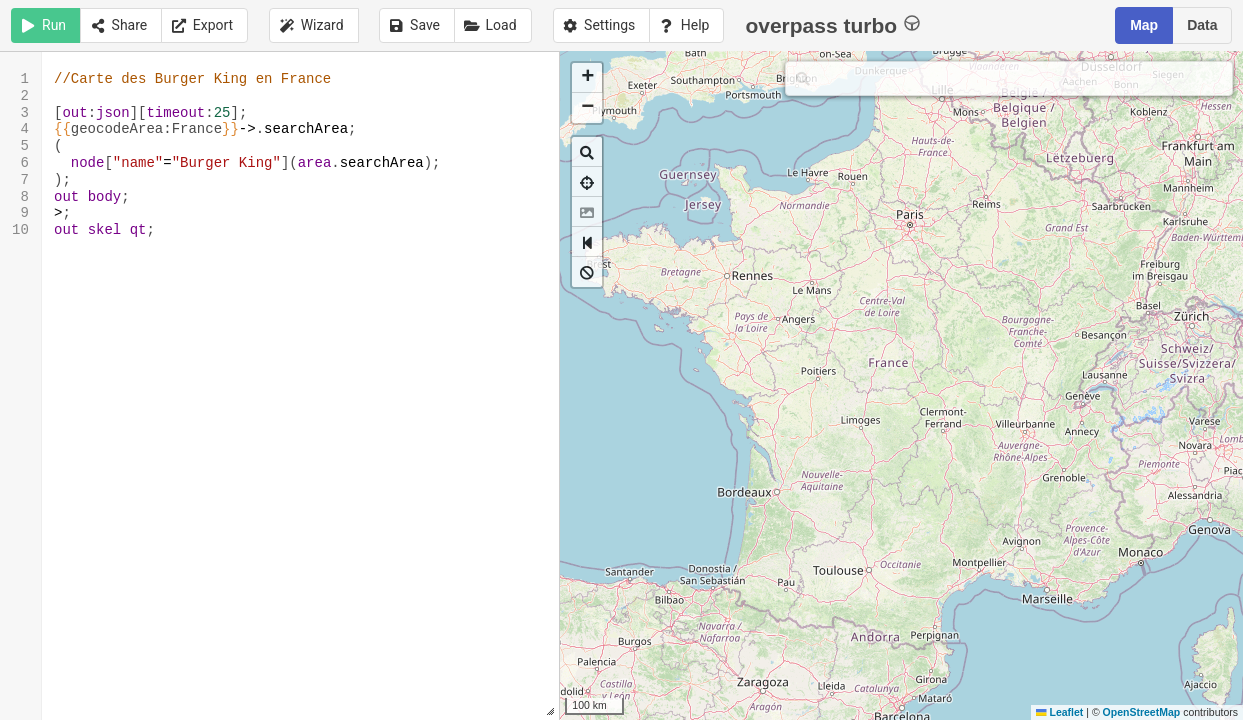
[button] (587, 78)
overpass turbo (832, 24)
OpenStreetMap (1142, 712)
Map (1144, 25)
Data (1202, 25)
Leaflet (1059, 712)
